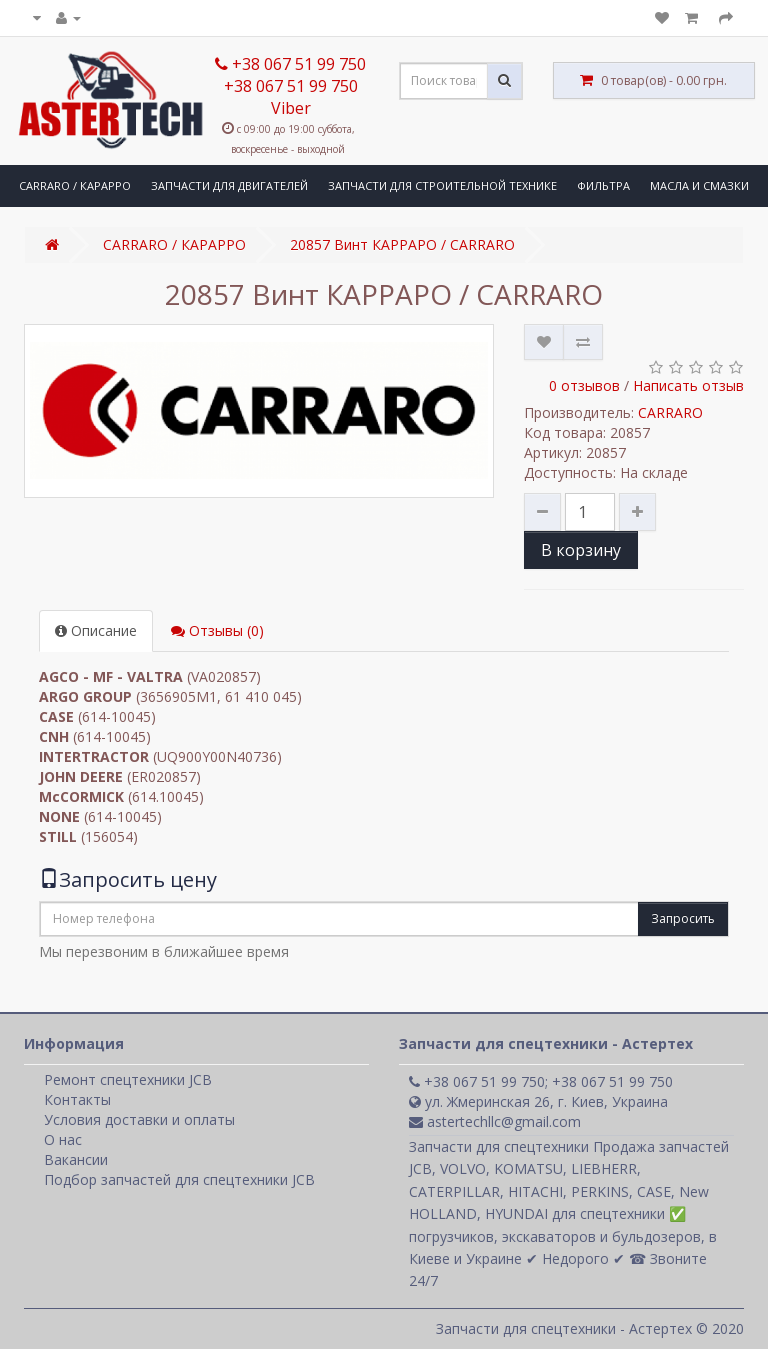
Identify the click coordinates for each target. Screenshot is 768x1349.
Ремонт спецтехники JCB (128, 1079)
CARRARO (670, 412)
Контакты (77, 1099)
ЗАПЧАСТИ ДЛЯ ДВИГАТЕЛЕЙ (229, 185)
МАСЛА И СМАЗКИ (699, 185)
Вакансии (76, 1159)
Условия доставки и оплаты (139, 1119)
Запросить (683, 918)
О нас (63, 1139)
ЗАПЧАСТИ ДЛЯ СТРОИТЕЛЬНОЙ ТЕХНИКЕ (442, 185)
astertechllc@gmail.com (495, 1121)
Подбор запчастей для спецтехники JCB (179, 1179)
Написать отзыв (688, 385)
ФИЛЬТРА (603, 185)
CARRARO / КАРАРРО (75, 185)
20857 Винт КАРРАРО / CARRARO (402, 244)
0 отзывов (584, 385)
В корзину (581, 550)
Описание (96, 630)
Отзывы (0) (217, 630)
